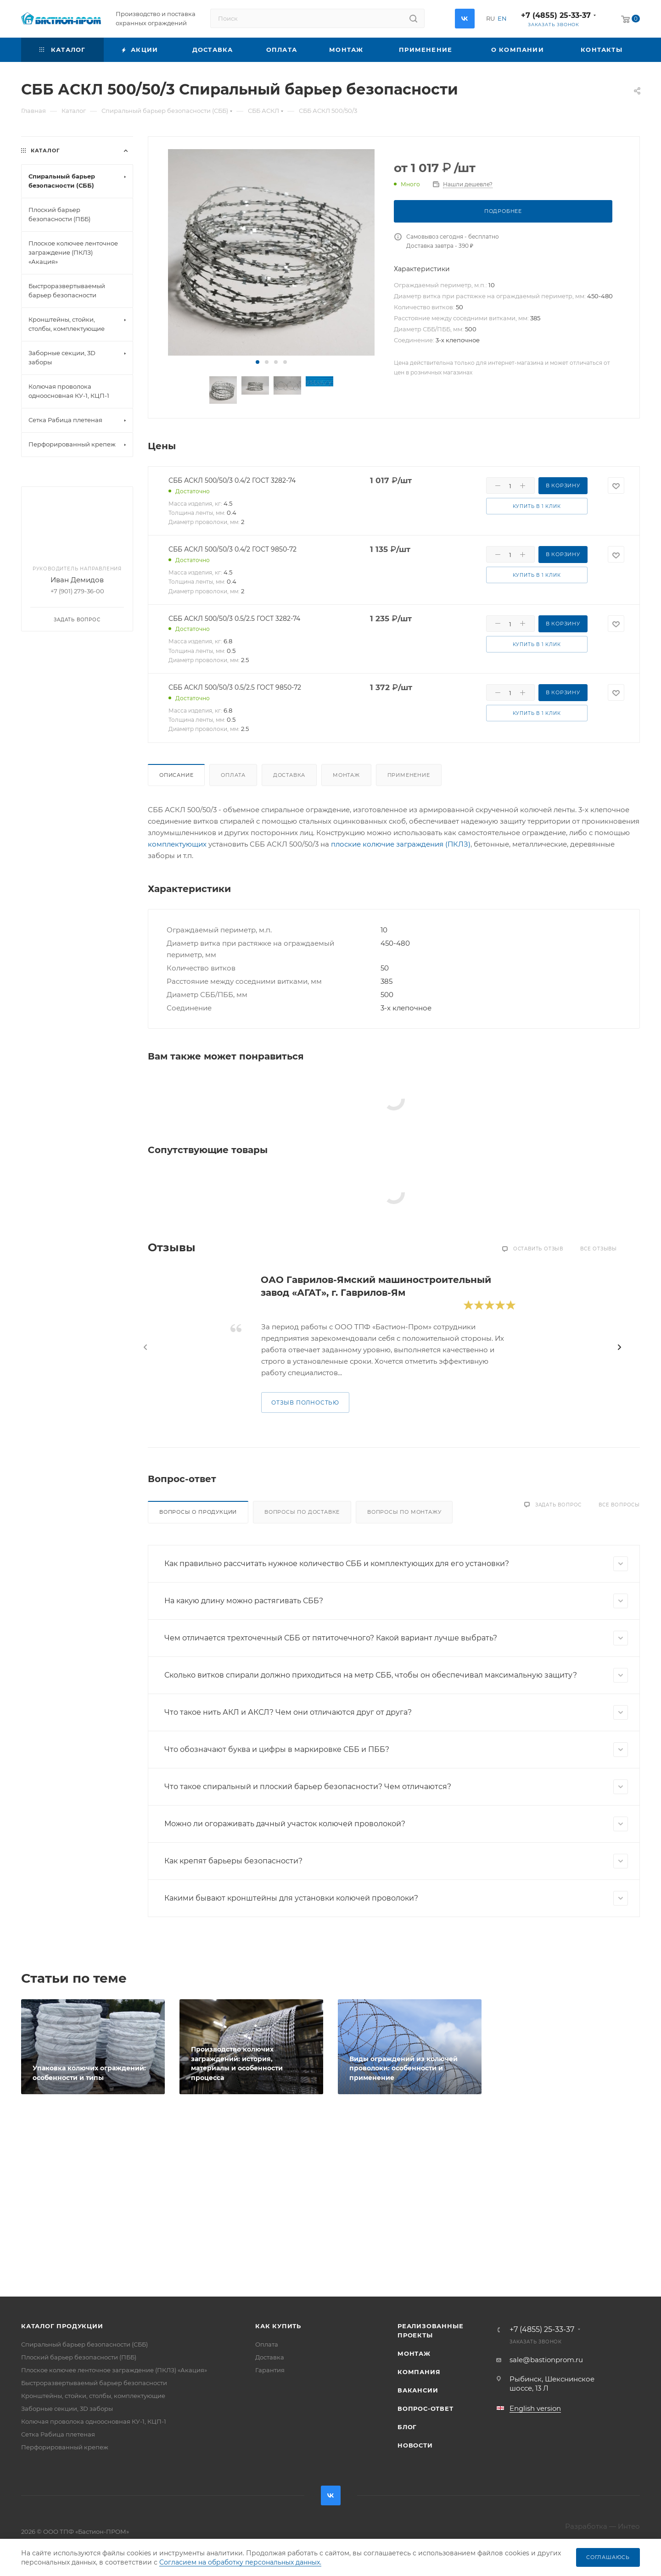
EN (502, 18)
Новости (415, 2445)
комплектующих (177, 844)
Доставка (289, 775)
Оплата (233, 775)
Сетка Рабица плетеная (58, 2434)
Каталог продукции (62, 2326)
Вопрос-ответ (426, 2408)
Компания (419, 2371)
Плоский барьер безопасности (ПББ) (78, 2357)
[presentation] (145, 1347)
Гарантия (270, 2370)
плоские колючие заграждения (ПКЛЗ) (401, 844)
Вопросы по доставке (302, 1512)
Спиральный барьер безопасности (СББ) (84, 2344)
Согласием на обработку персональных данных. (240, 2562)
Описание (176, 775)
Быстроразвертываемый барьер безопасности (94, 2382)
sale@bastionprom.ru (546, 2359)
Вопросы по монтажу (404, 1512)
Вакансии (418, 2390)
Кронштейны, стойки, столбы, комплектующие (93, 2395)
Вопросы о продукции (198, 1512)
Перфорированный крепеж (64, 2447)
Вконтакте (465, 18)
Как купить (278, 2326)
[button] (257, 362)
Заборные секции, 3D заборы (67, 2408)
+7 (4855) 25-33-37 (556, 15)
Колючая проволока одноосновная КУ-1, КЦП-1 (93, 2421)
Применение (408, 775)
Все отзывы (598, 1249)
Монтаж (346, 775)
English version (535, 2408)
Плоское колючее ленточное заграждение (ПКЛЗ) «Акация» (114, 2370)
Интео (629, 2526)
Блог (407, 2427)
